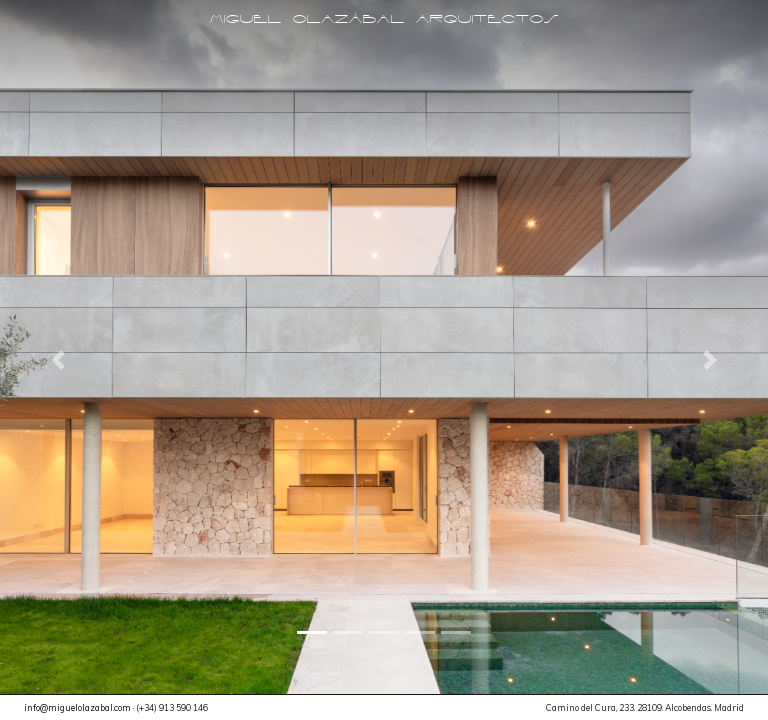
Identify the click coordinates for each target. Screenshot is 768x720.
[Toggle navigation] (384, 51)
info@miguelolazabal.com (77, 707)
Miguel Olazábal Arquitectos (384, 19)
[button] (57, 360)
